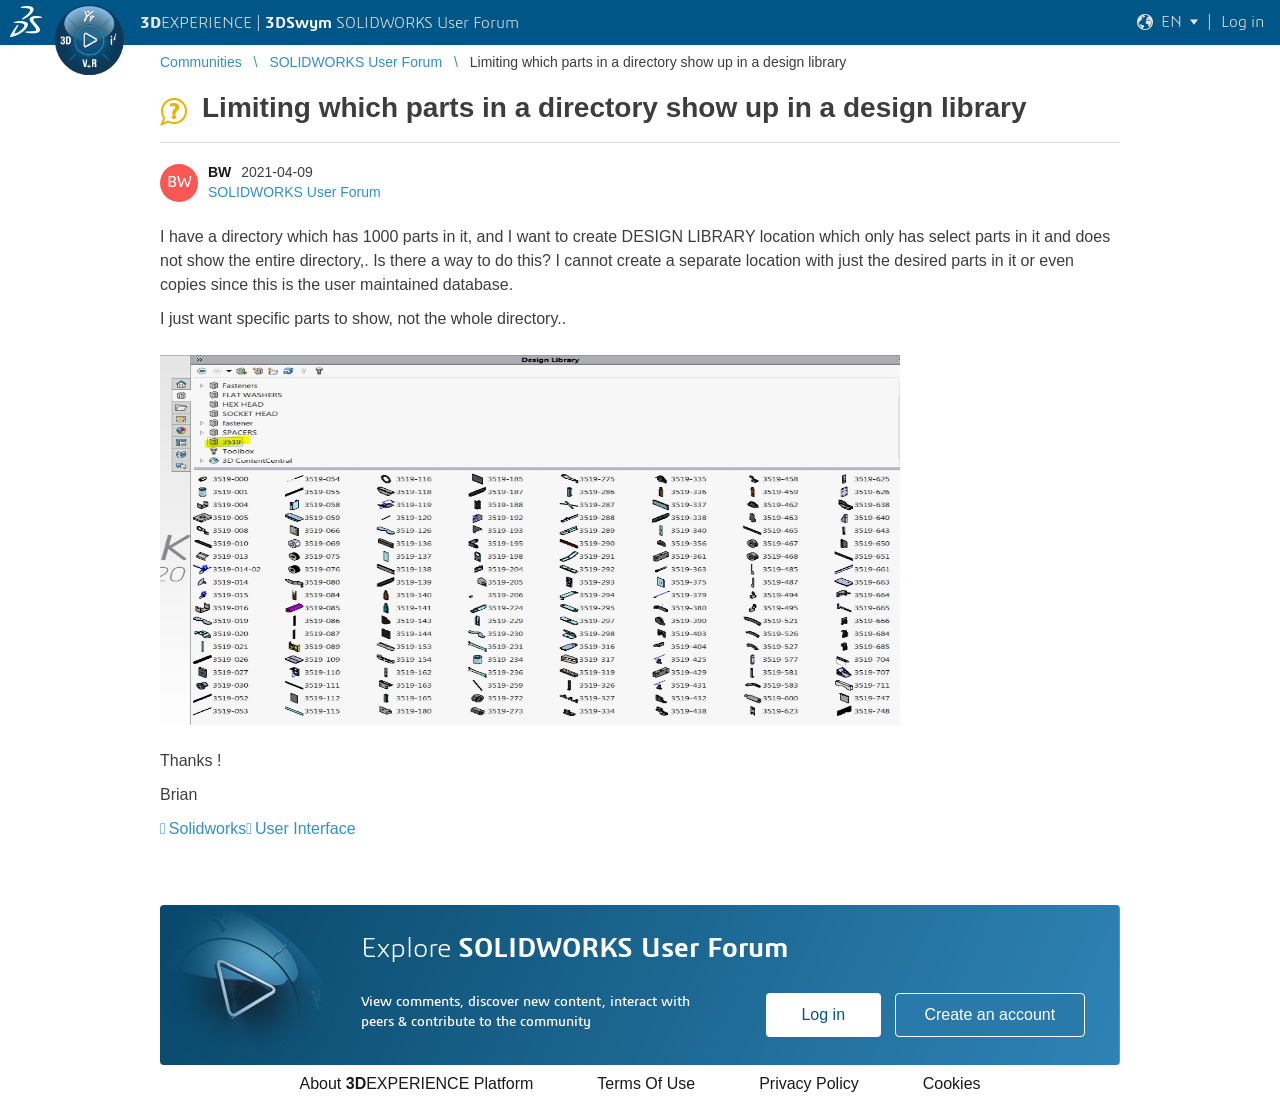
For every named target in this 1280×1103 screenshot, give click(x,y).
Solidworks (207, 828)
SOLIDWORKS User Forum (294, 192)
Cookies (952, 1083)
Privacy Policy (809, 1083)
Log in (823, 1014)
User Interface (305, 828)
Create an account (989, 1014)
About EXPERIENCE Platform (416, 1083)
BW (219, 172)
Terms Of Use (646, 1083)
